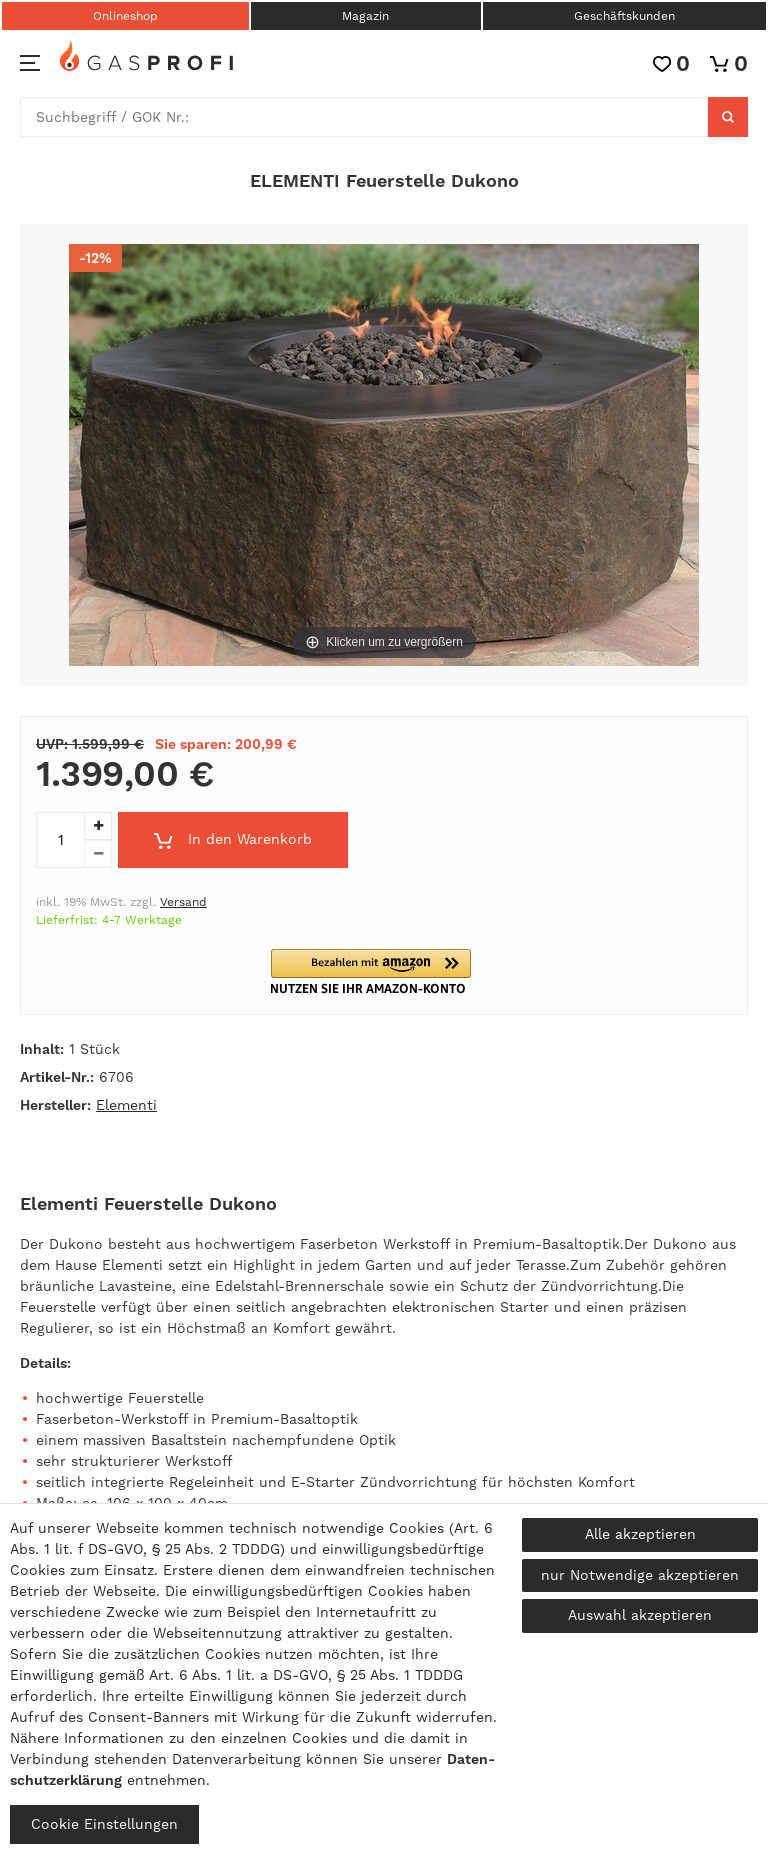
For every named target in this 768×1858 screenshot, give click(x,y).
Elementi (126, 1105)
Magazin (365, 16)
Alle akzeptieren (640, 1534)
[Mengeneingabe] (60, 840)
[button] (383, 971)
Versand (183, 902)
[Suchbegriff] (364, 117)
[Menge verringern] (98, 854)
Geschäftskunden (624, 16)
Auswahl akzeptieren (640, 1615)
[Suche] (728, 117)
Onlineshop (125, 16)
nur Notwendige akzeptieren (640, 1575)
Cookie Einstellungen (104, 1824)
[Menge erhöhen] (98, 826)
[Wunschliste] (671, 63)
